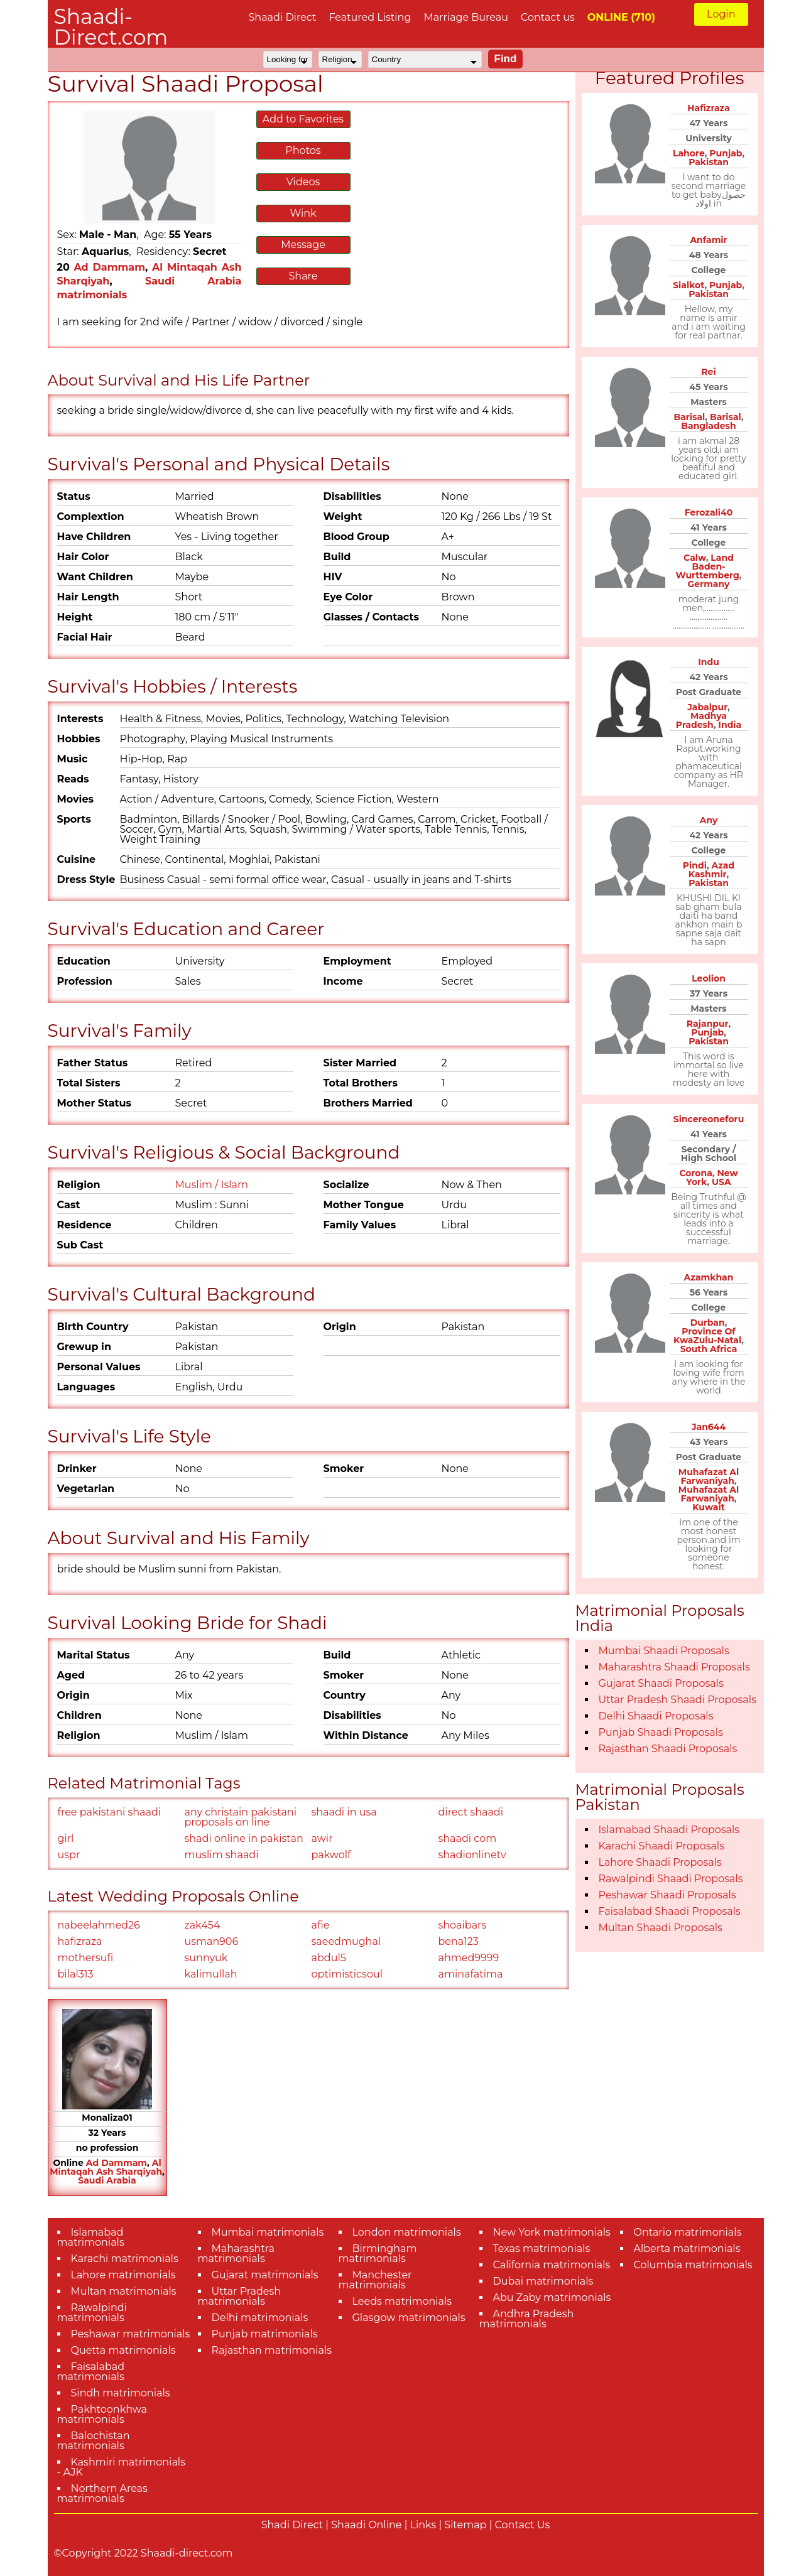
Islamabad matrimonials (90, 2237)
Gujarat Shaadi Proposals (661, 1683)
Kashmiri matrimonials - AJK (121, 2467)
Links (423, 2525)
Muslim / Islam (212, 1185)
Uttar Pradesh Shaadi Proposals (677, 1700)
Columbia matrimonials (693, 2265)
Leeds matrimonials (402, 2301)
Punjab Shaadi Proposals (661, 1732)
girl (66, 1838)
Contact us (548, 17)
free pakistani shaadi (109, 1812)
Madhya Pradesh (701, 720)
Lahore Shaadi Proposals (660, 1862)
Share (303, 276)
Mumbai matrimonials (268, 2232)
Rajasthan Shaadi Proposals (668, 1749)
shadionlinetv (472, 1855)
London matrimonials (406, 2232)
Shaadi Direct (283, 17)
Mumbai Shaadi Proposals (664, 1651)
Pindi (695, 865)
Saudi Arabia (107, 2180)
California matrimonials (552, 2265)
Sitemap (465, 2525)
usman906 (212, 1941)
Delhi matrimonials (260, 2318)
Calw (694, 557)
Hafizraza (708, 108)
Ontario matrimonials (688, 2232)
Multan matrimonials (124, 2291)
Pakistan (709, 162)
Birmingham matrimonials (378, 2254)
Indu (708, 662)
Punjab (725, 153)
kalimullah (211, 1974)
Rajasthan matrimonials (272, 2350)
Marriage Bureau (465, 17)
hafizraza (80, 1941)
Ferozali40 (708, 512)
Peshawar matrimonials (130, 2334)
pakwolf (331, 1855)
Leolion (709, 978)
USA (721, 1182)
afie (321, 1925)
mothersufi (86, 1958)
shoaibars (462, 1925)
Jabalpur (707, 707)
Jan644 (709, 1426)
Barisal (689, 417)
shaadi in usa (344, 1812)
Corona (695, 1173)
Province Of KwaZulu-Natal (707, 1336)
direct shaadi (470, 1812)
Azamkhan (709, 1277)
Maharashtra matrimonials (236, 2254)
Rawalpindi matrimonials (92, 2313)
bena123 (458, 1941)
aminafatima (470, 1974)
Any (709, 820)
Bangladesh (708, 425)
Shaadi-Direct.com (111, 27)
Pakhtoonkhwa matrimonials (102, 2414)
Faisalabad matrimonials (91, 2372)
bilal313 (76, 1974)
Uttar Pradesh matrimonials (239, 2296)
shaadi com (467, 1838)
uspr (69, 1855)
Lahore (689, 153)
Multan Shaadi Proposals (660, 1928)
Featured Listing (370, 17)
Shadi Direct (292, 2525)
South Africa (709, 1349)
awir (322, 1838)
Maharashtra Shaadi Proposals (674, 1667)
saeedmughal (346, 1941)
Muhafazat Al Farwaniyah (708, 1476)
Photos (302, 150)
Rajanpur (708, 1023)
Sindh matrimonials (120, 2393)
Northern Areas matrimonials (102, 2493)
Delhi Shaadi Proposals (656, 1716)
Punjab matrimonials (265, 2334)
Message (303, 245)
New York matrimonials (552, 2232)
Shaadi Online (366, 2525)
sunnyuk (206, 1958)
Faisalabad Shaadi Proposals (670, 1911)
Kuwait (708, 1507)
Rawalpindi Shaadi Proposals (671, 1879)
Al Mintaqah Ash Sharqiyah (106, 2167)
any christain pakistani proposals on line (241, 1817)
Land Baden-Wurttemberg (707, 566)
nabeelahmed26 (99, 1925)
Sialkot (688, 285)
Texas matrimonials (542, 2248)
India (729, 724)
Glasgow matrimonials (408, 2318)
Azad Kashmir (711, 870)
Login (721, 14)
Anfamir (708, 240)
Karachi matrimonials (124, 2259)
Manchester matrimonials (375, 2280)
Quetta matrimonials (123, 2350)
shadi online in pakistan (244, 1838)
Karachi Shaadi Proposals (662, 1846)
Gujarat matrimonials (265, 2275)
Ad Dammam (109, 267)
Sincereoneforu (708, 1119)
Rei (708, 371)
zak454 (202, 1925)
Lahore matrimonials (123, 2275)
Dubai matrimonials (543, 2281)
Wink (303, 213)
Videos (303, 182)
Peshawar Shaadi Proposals (667, 1895)
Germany (709, 584)
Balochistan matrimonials (93, 2441)
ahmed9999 (468, 1958)
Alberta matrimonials (687, 2248)
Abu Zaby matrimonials (552, 2297)
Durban (707, 1322)
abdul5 (329, 1958)
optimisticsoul (347, 1974)
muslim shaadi (222, 1855)
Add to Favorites (303, 119)
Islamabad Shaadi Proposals (669, 1830)
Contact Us (522, 2525)
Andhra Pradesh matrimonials (526, 2319)
